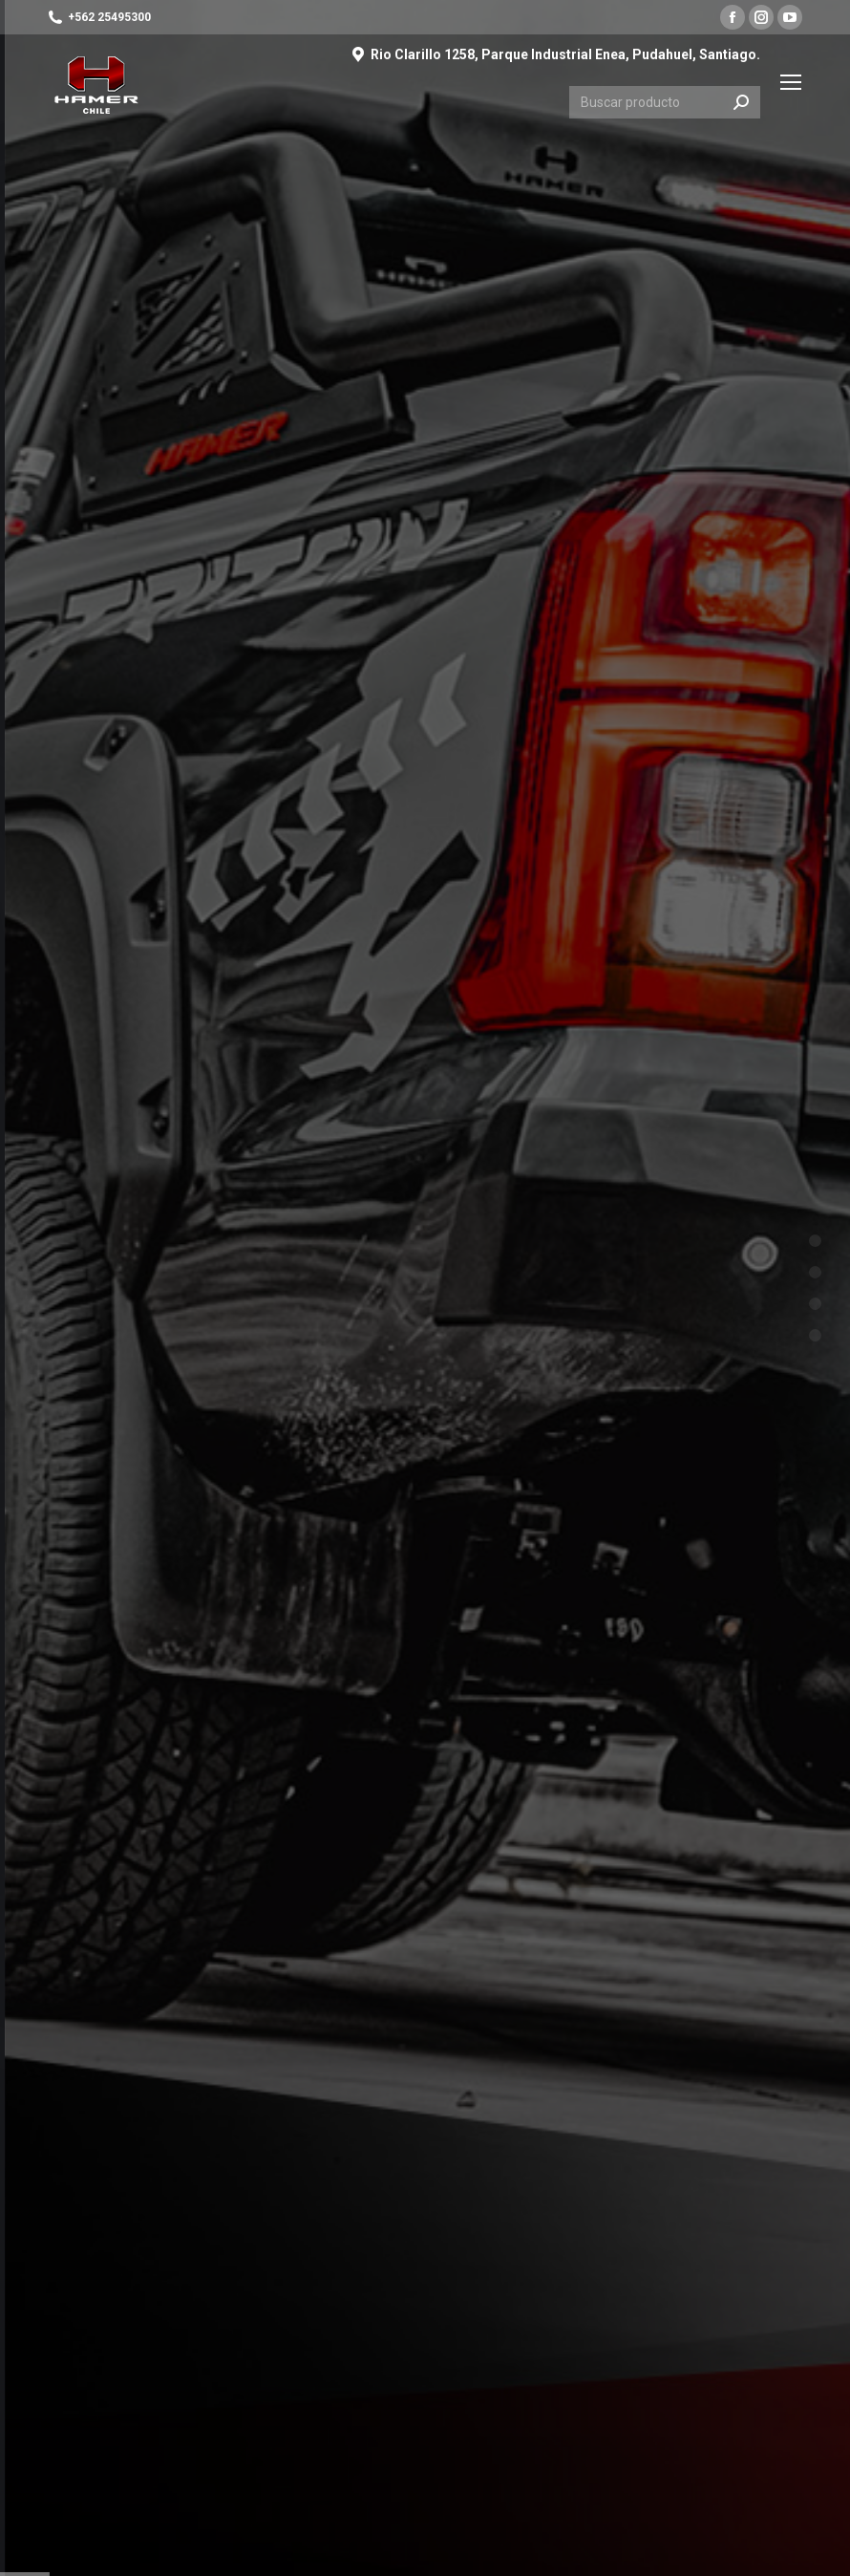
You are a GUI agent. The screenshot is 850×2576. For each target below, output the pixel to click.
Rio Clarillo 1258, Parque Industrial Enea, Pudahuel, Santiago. (555, 54)
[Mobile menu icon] (790, 82)
